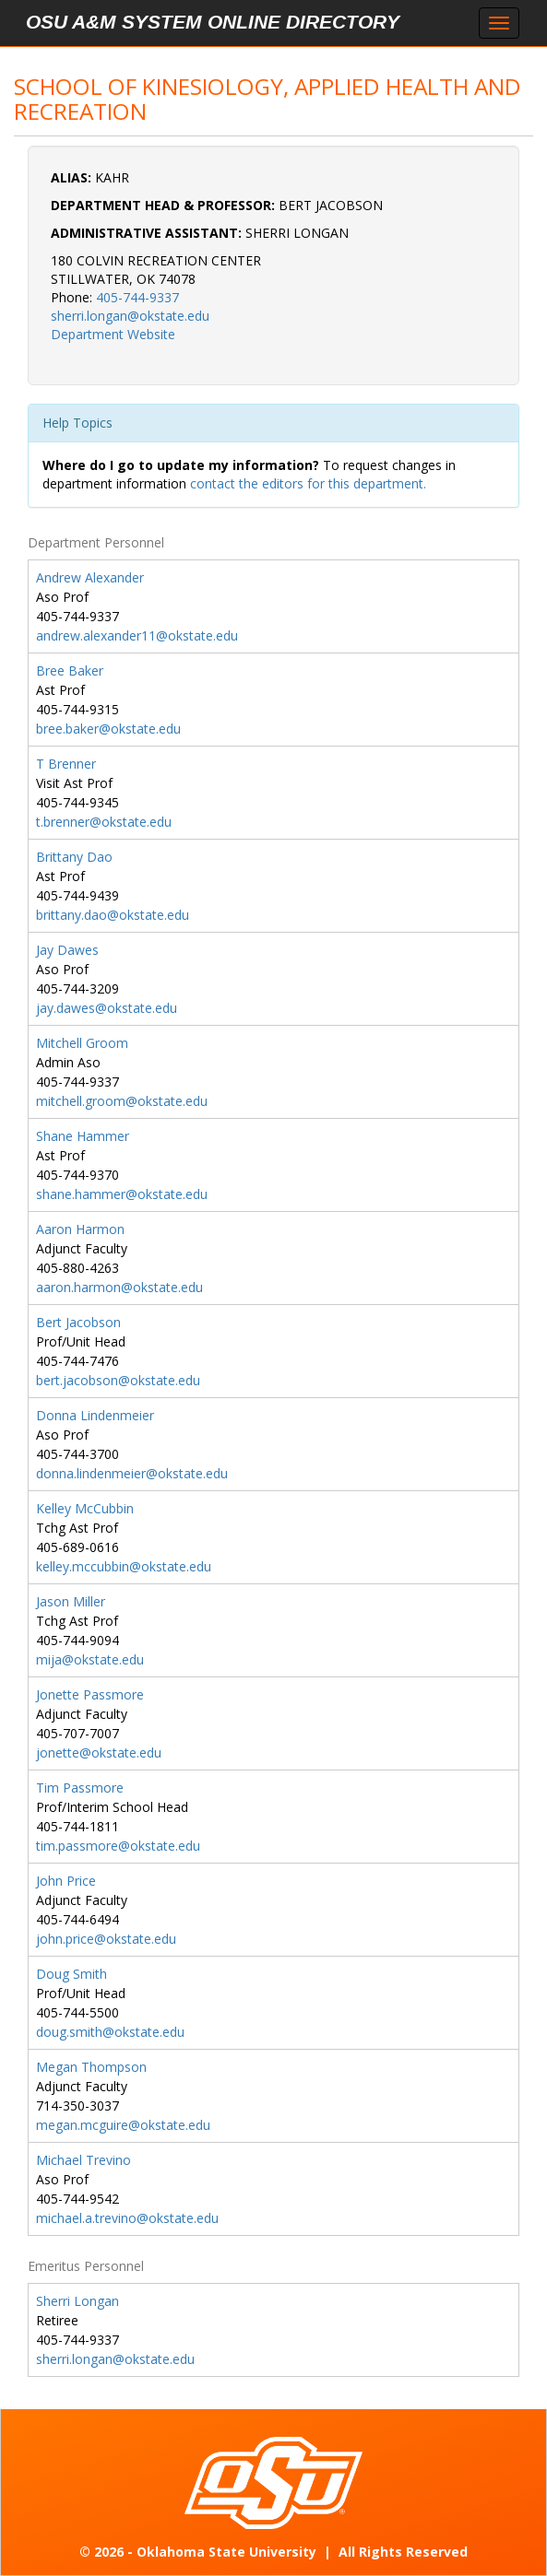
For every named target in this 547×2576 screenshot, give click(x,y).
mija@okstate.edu (90, 1659)
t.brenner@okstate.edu (104, 821)
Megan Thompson (91, 2067)
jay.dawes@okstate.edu (106, 1008)
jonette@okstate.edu (98, 1752)
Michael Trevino (83, 2160)
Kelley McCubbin (85, 1508)
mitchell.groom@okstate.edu (122, 1101)
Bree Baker (69, 670)
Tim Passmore (80, 1787)
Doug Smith (71, 1973)
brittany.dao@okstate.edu (112, 914)
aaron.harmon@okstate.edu (119, 1287)
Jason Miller (70, 1601)
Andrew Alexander (90, 577)
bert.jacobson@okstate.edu (118, 1380)
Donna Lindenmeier (95, 1415)
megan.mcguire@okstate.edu (123, 2125)
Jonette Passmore (90, 1694)
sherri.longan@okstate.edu (130, 315)
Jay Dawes (67, 950)
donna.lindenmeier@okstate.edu (132, 1473)
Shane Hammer (82, 1136)
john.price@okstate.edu (106, 1938)
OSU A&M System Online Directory (212, 21)
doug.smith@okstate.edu (110, 2032)
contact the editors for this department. (308, 483)
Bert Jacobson (78, 1322)
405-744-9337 (137, 297)
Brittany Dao (74, 856)
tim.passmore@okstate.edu (118, 1845)
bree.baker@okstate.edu (108, 728)
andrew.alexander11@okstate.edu (137, 635)
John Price (66, 1880)
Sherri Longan (77, 2301)
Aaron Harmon (80, 1229)
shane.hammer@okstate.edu (122, 1194)
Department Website (113, 334)
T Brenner (66, 763)
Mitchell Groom (82, 1043)
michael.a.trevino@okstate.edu (127, 2218)
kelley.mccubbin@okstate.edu (123, 1566)
